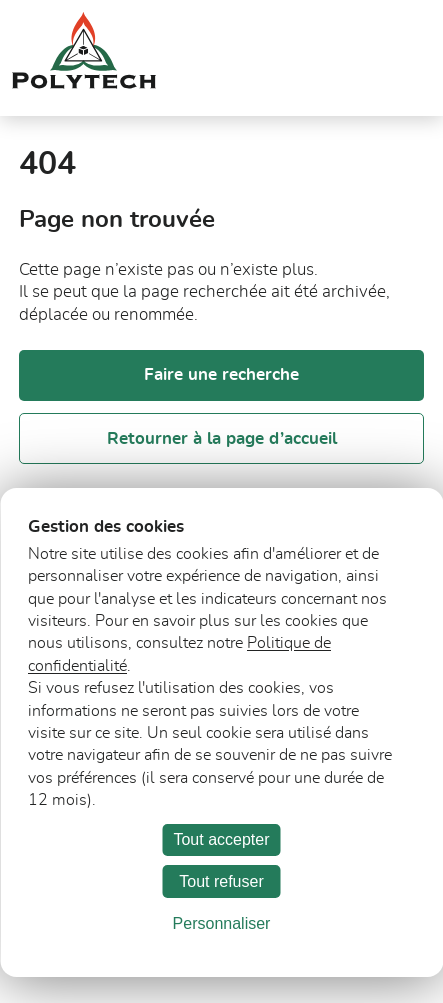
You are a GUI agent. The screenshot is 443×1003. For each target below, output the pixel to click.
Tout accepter (221, 839)
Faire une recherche (221, 374)
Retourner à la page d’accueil (222, 438)
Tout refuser (221, 881)
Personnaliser (222, 923)
